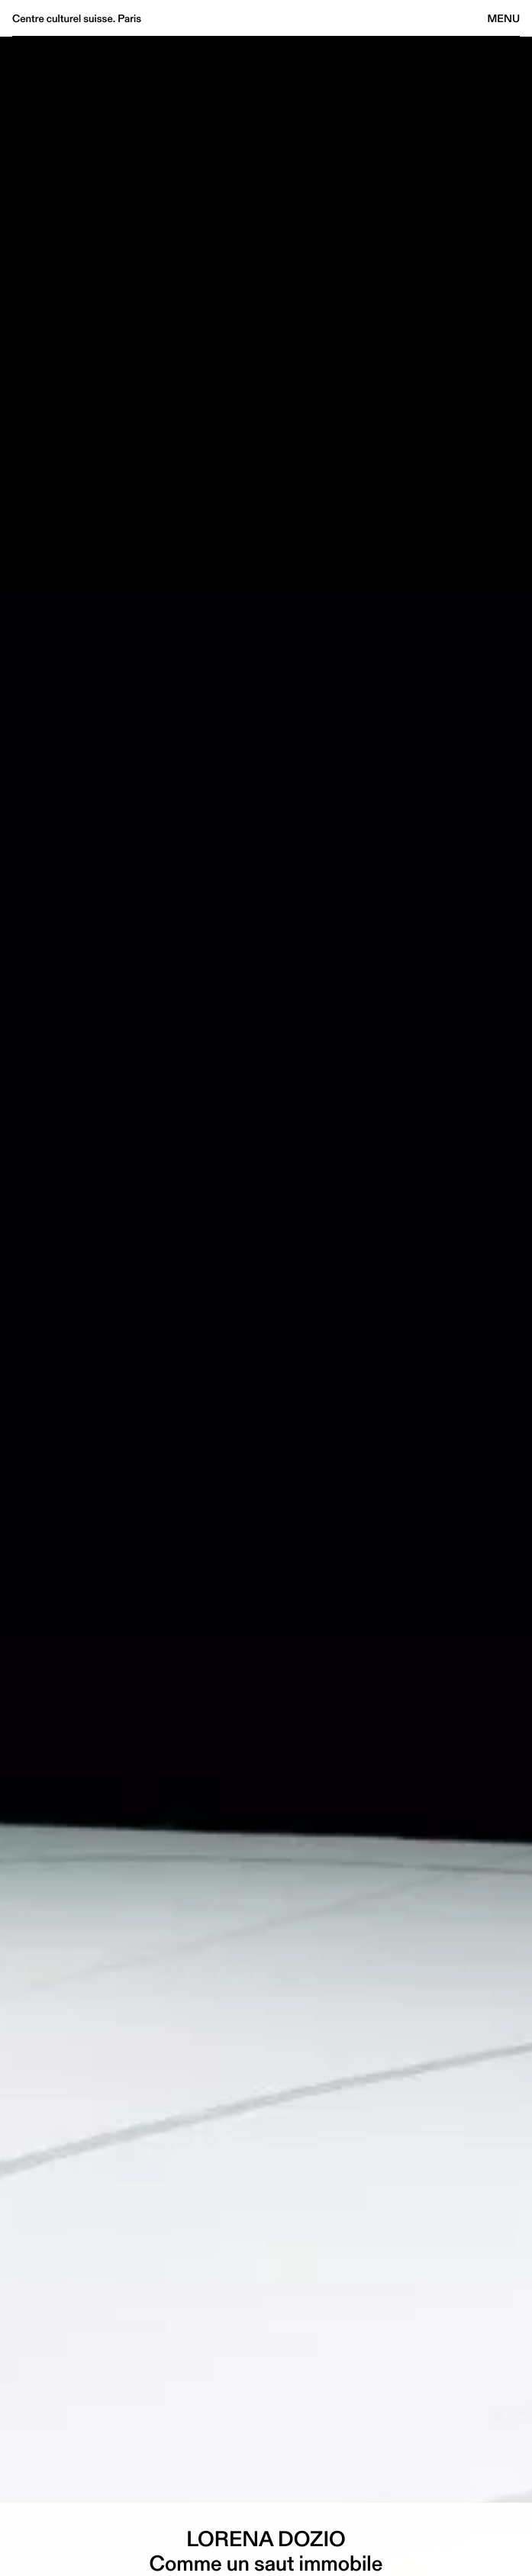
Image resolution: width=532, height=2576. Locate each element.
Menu (504, 18)
